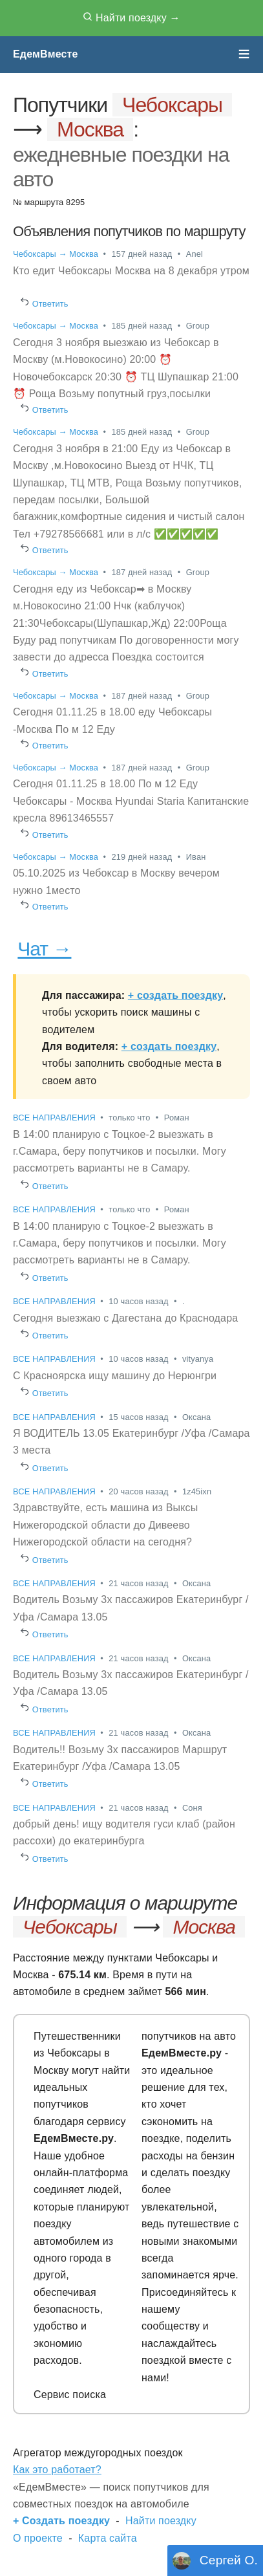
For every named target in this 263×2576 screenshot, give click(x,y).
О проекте (38, 2538)
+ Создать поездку (61, 2520)
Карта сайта (107, 2538)
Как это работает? (57, 2469)
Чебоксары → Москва (55, 254)
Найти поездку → (131, 17)
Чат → (44, 948)
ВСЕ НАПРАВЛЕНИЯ (55, 1117)
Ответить (44, 304)
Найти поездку (160, 2520)
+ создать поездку (175, 995)
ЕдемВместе (45, 54)
